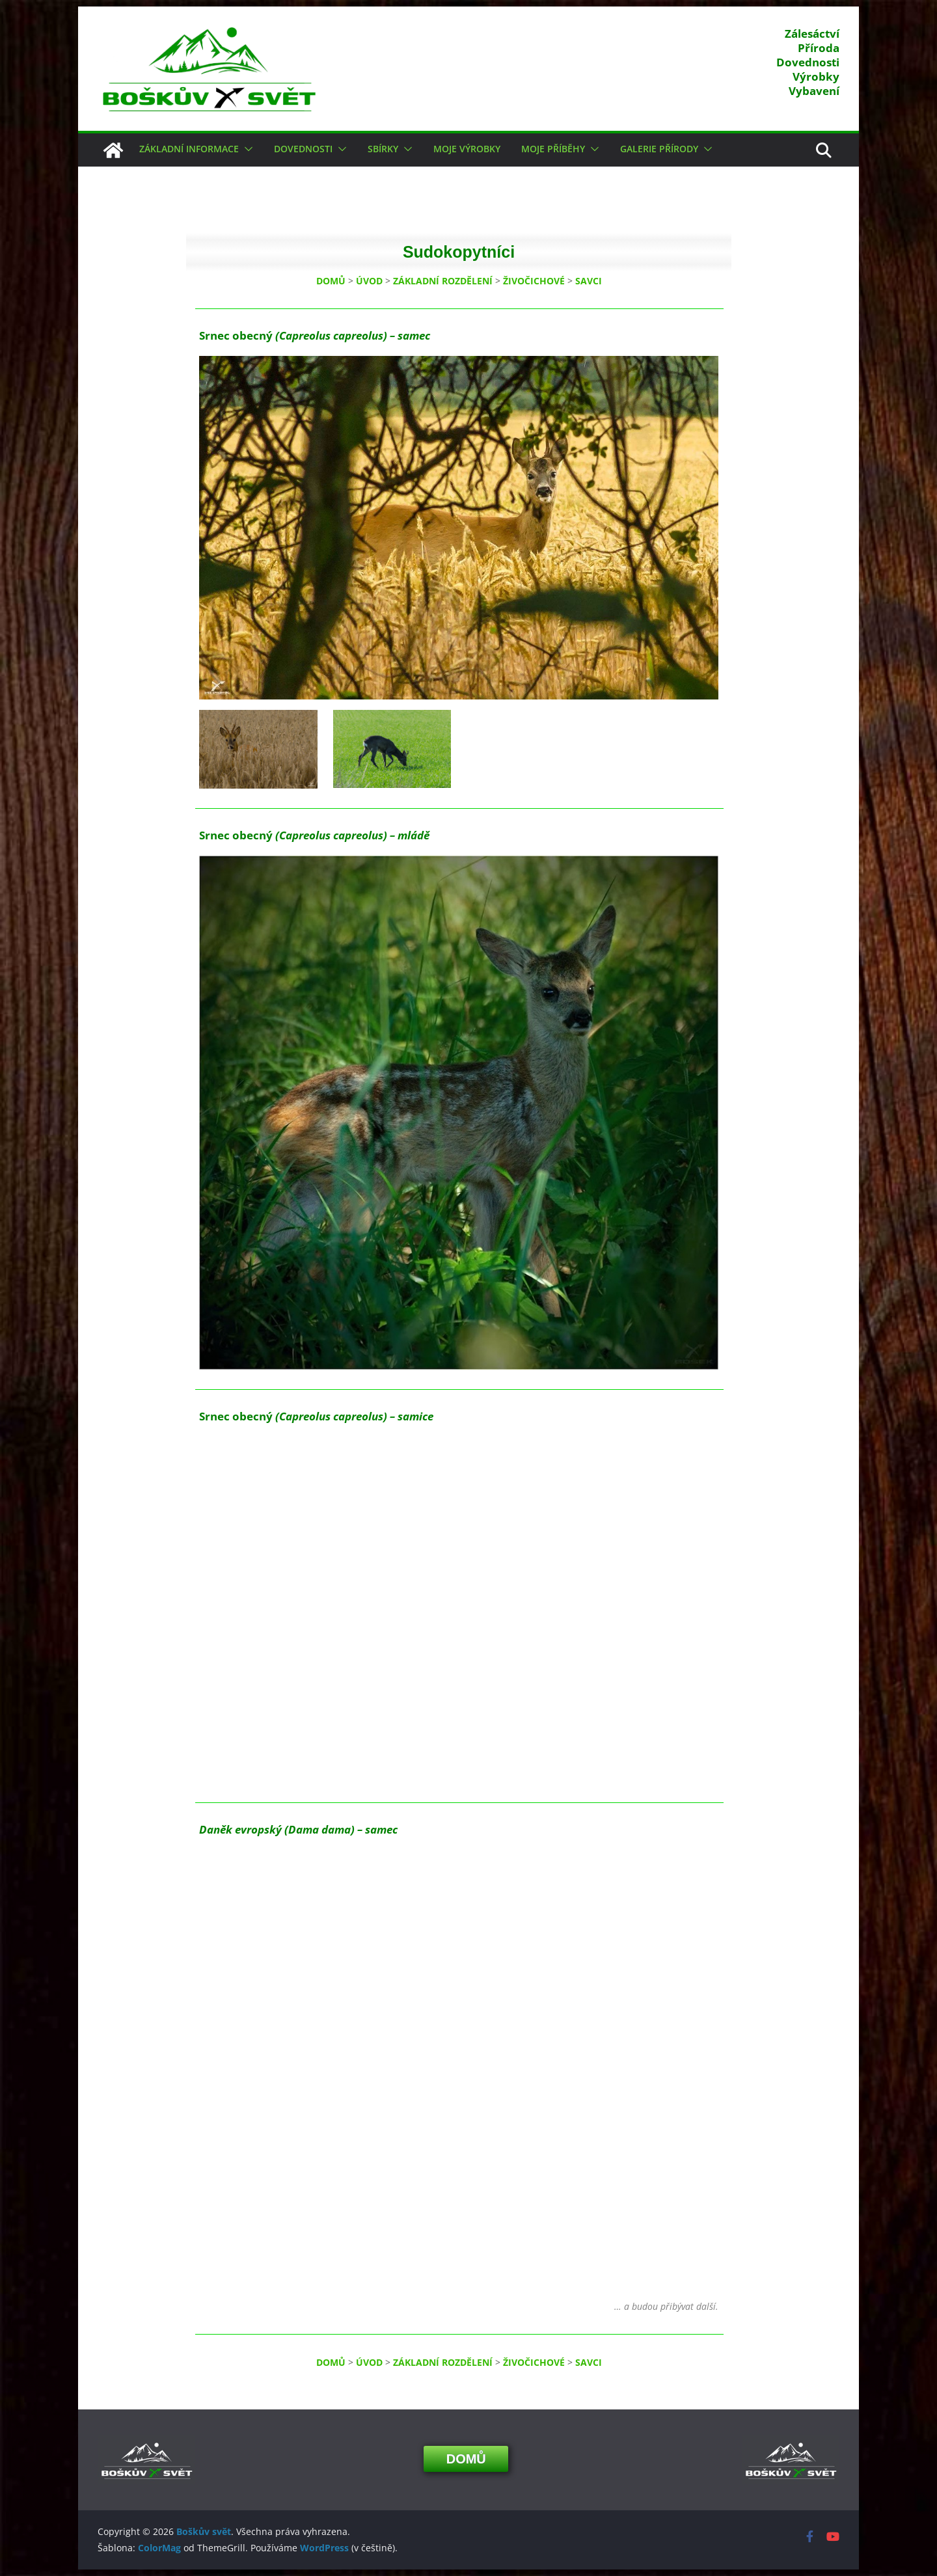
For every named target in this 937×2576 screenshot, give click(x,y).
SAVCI (588, 281)
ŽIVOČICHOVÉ (534, 281)
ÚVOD (369, 281)
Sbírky (383, 148)
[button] (246, 149)
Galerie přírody (659, 148)
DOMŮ (331, 281)
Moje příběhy (553, 148)
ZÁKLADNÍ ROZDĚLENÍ (443, 281)
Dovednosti (303, 148)
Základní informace (189, 148)
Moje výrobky (466, 148)
